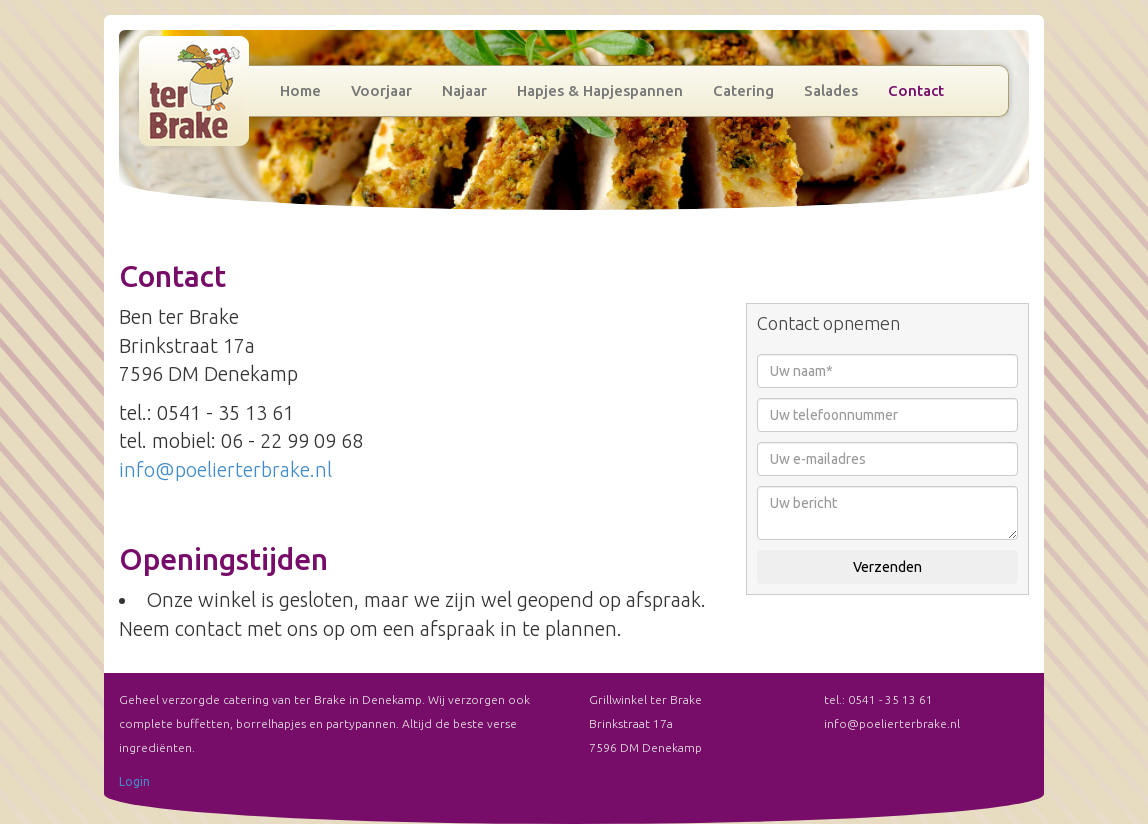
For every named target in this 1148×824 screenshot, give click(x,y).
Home (300, 90)
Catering (743, 90)
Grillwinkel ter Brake (194, 91)
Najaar (464, 90)
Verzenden (887, 567)
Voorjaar (381, 90)
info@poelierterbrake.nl (225, 469)
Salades (831, 90)
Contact (916, 90)
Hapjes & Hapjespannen (600, 90)
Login (134, 781)
